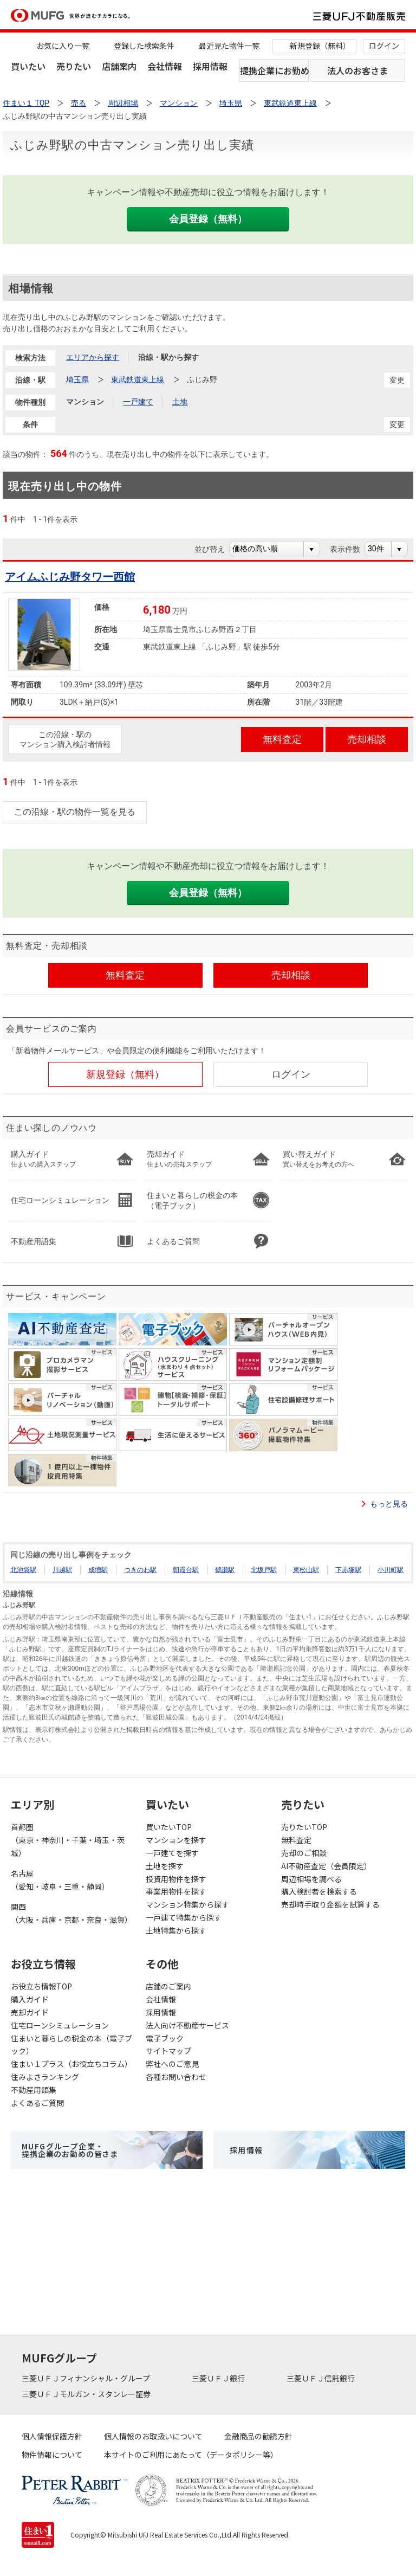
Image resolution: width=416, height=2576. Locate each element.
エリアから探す (92, 357)
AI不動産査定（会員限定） (326, 1865)
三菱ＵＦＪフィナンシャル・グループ (87, 2378)
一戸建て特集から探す (184, 1917)
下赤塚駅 (348, 1570)
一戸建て (138, 401)
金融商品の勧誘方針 (258, 2436)
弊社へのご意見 (172, 2063)
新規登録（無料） (320, 45)
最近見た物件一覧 (229, 45)
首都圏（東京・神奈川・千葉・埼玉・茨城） (68, 1839)
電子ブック (165, 2038)
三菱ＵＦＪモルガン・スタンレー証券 (87, 2394)
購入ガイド (30, 1999)
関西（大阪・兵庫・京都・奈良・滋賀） (71, 1913)
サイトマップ (168, 2050)
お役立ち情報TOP (41, 1986)
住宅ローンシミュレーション (60, 2025)
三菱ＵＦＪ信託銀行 (321, 2378)
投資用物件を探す (176, 1878)
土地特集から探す (176, 1930)
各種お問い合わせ (176, 2076)
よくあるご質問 (37, 2102)
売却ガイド (30, 2012)
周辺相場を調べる (311, 1878)
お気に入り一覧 (62, 45)
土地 (179, 401)
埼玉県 (77, 379)
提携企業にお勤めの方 (274, 70)
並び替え (215, 549)
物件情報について (52, 2454)
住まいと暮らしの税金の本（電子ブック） (71, 2045)
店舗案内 (119, 66)
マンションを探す (176, 1839)
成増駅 (98, 1570)
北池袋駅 (23, 1570)
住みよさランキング (45, 2076)
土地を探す (165, 1865)
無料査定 (296, 1839)
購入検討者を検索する (319, 1891)
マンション (85, 401)
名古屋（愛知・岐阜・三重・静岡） (60, 1880)
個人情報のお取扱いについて (153, 2436)
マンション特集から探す (187, 1904)
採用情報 (210, 66)
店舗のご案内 (168, 1986)
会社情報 (164, 66)
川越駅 (62, 1570)
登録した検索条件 (144, 45)
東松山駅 (306, 1570)
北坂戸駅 (264, 1570)
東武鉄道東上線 (137, 379)
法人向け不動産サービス (187, 2025)
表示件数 (350, 549)
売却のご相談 (304, 1852)
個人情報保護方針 (52, 2436)
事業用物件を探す (176, 1891)
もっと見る (389, 1503)
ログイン (384, 45)
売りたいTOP (304, 1826)
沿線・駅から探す (168, 357)
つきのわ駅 (140, 1570)
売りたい (73, 66)
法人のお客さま (357, 70)
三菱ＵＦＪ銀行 (219, 2378)
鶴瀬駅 (225, 1570)
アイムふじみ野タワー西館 (70, 576)
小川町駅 (391, 1570)
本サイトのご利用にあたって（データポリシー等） (191, 2454)
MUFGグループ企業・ (70, 2150)
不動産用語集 (33, 2089)
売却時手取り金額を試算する (330, 1904)
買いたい (28, 66)
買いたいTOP (169, 1826)
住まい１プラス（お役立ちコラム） (71, 2063)
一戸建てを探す (172, 1852)
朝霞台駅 (186, 1570)
